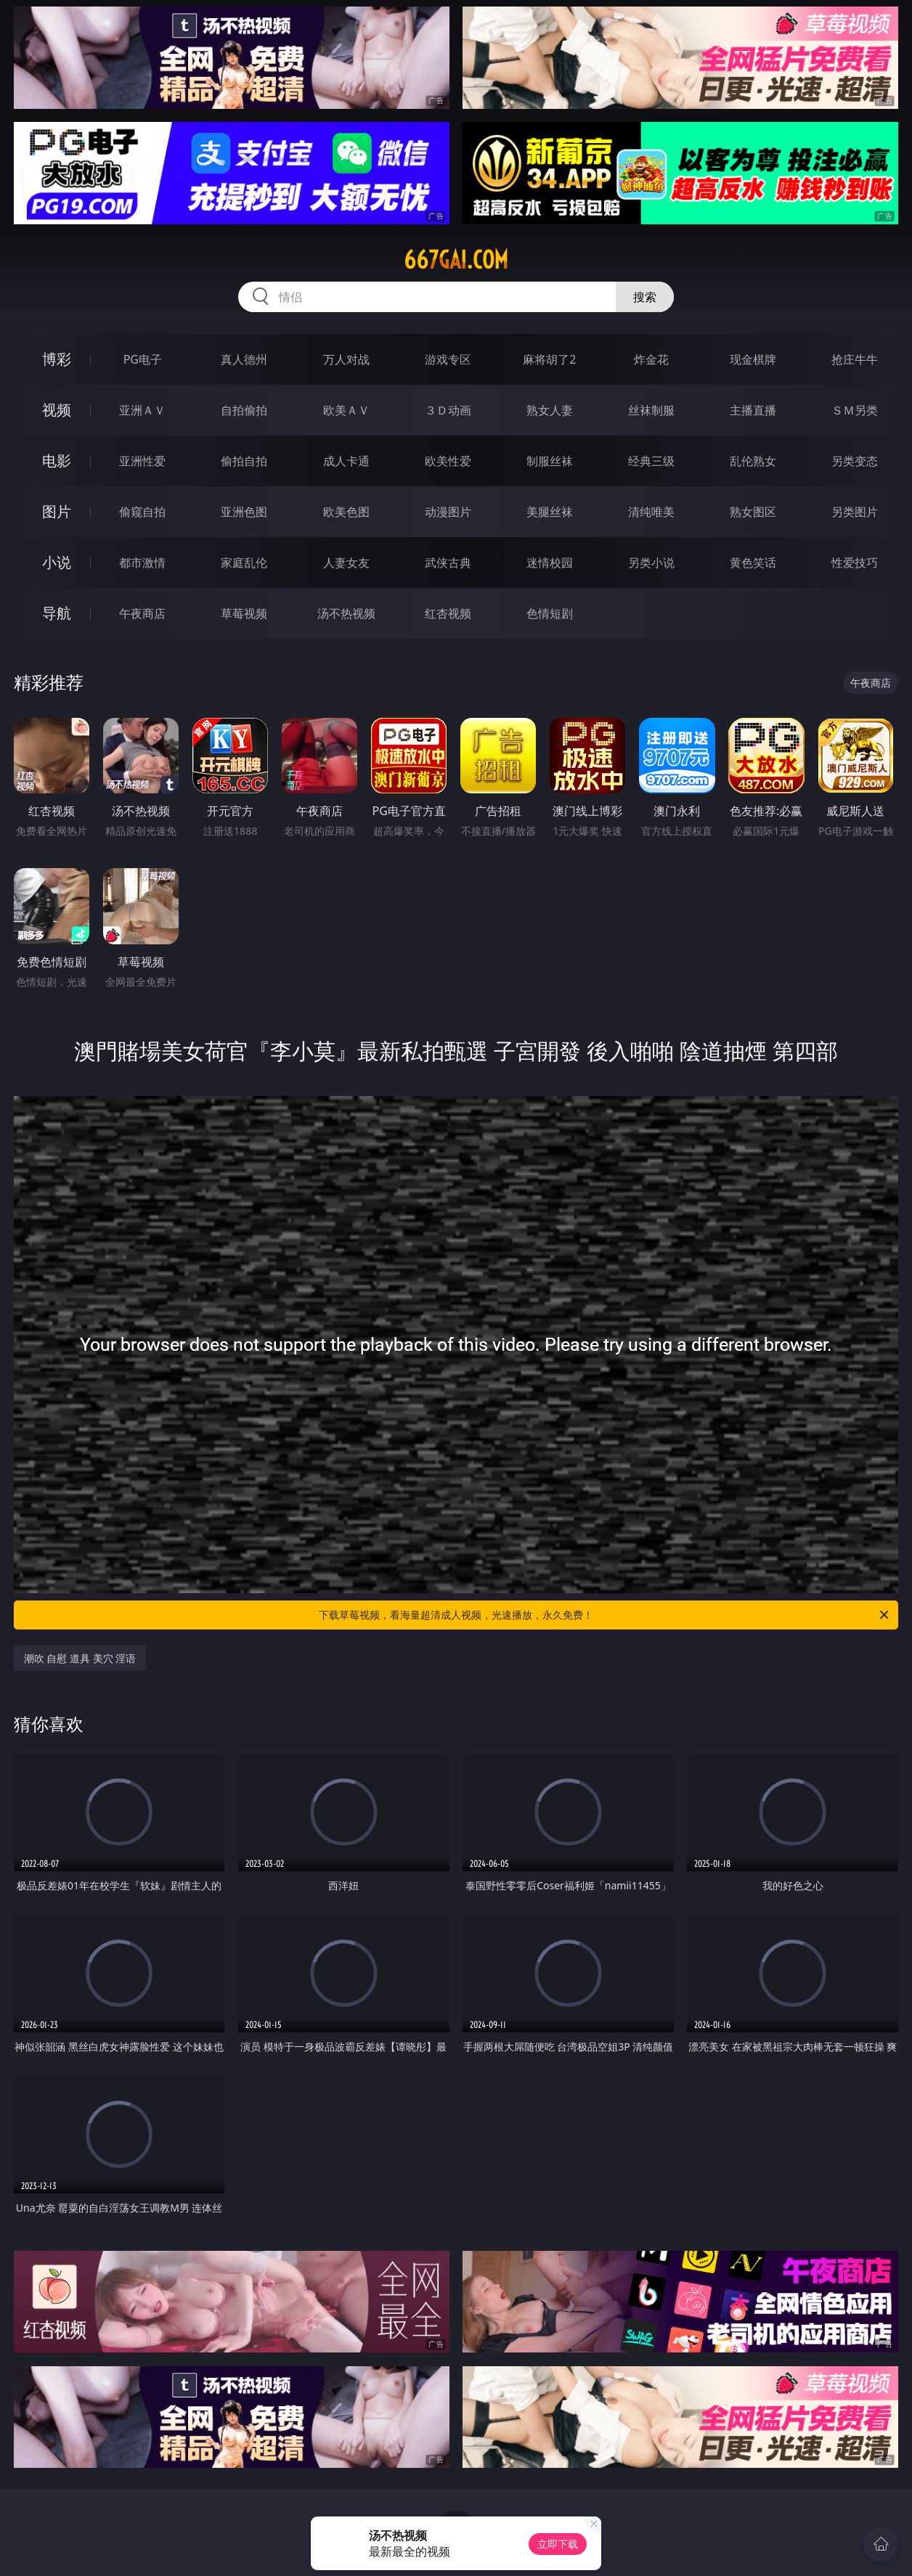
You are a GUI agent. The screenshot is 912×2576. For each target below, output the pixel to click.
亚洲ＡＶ (142, 410)
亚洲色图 (244, 512)
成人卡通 (346, 461)
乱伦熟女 (753, 461)
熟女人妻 (549, 410)
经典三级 (651, 461)
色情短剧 (549, 613)
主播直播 (753, 410)
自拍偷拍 (244, 410)
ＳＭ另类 (854, 410)
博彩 (56, 359)
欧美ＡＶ (346, 410)
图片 (56, 511)
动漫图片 (448, 512)
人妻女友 (346, 563)
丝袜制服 (651, 410)
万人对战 (346, 359)
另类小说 (651, 563)
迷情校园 (549, 563)
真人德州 (244, 359)
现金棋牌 (753, 359)
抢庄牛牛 (854, 359)
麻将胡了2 (549, 359)
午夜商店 (142, 613)
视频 (56, 410)
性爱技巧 (854, 563)
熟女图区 (753, 512)
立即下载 (557, 2544)
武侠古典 (448, 563)
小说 (56, 562)
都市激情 (142, 563)
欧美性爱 (448, 461)
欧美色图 (346, 512)
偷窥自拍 (142, 512)
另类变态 (854, 461)
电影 (56, 460)
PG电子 (142, 359)
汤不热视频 (346, 613)
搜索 (644, 297)
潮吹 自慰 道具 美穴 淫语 (80, 1658)
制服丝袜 (549, 461)
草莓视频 (244, 613)
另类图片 (854, 512)
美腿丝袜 (549, 512)
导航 (56, 613)
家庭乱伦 (244, 563)
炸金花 (651, 359)
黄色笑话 (753, 563)
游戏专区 (448, 359)
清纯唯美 (651, 512)
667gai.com (456, 259)
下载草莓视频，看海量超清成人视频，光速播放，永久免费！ (605, 1615)
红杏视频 (448, 613)
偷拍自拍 (244, 461)
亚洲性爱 (142, 461)
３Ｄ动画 (448, 410)
